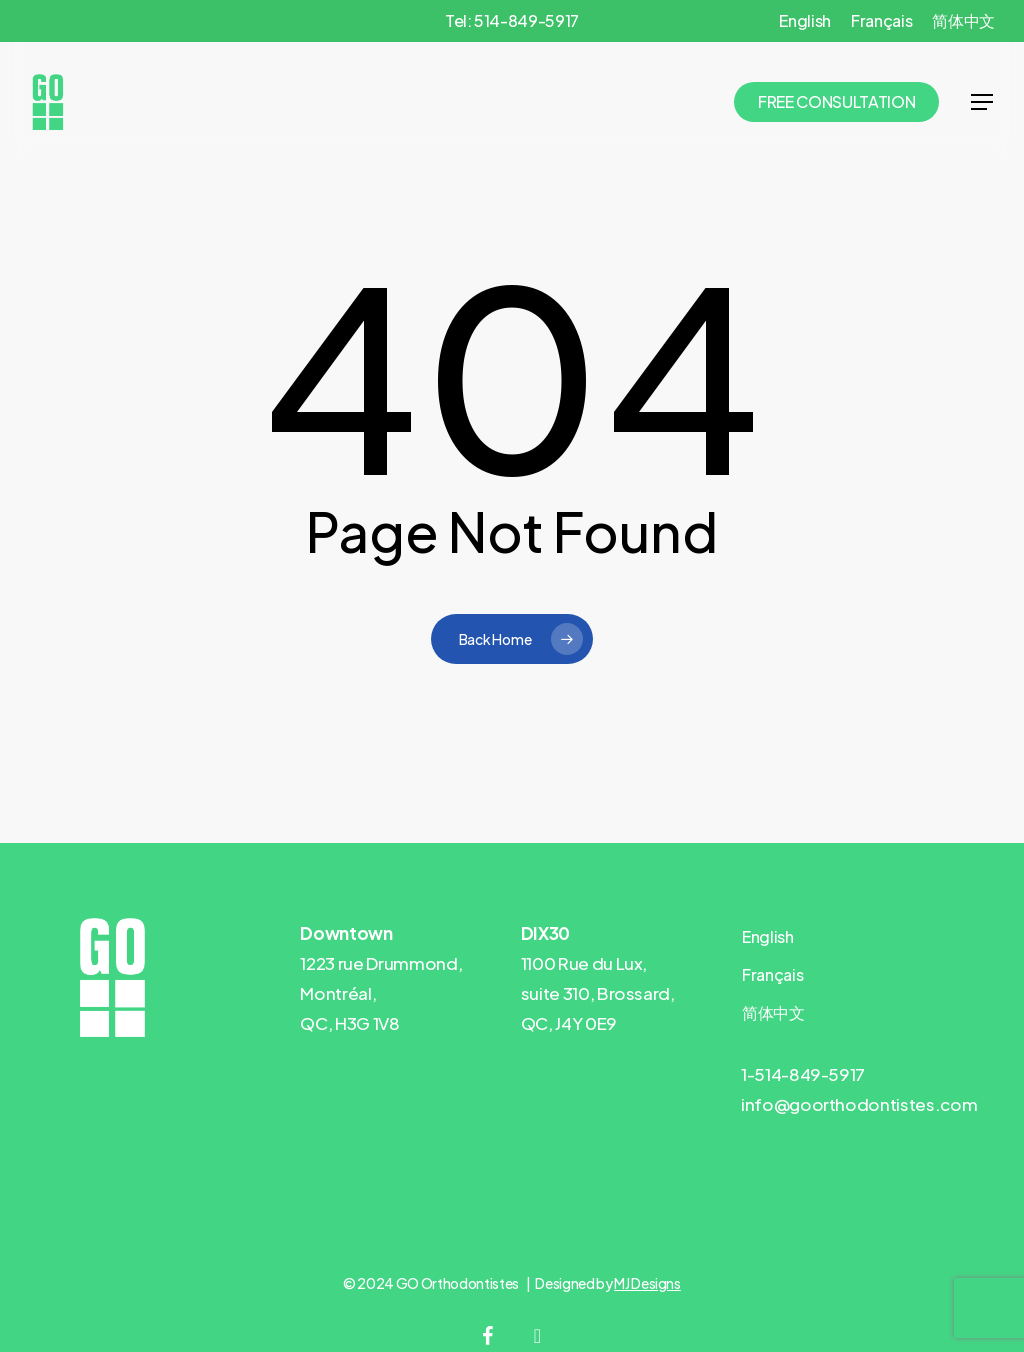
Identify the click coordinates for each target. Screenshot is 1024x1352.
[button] (982, 102)
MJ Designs (647, 1283)
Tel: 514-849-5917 (512, 20)
